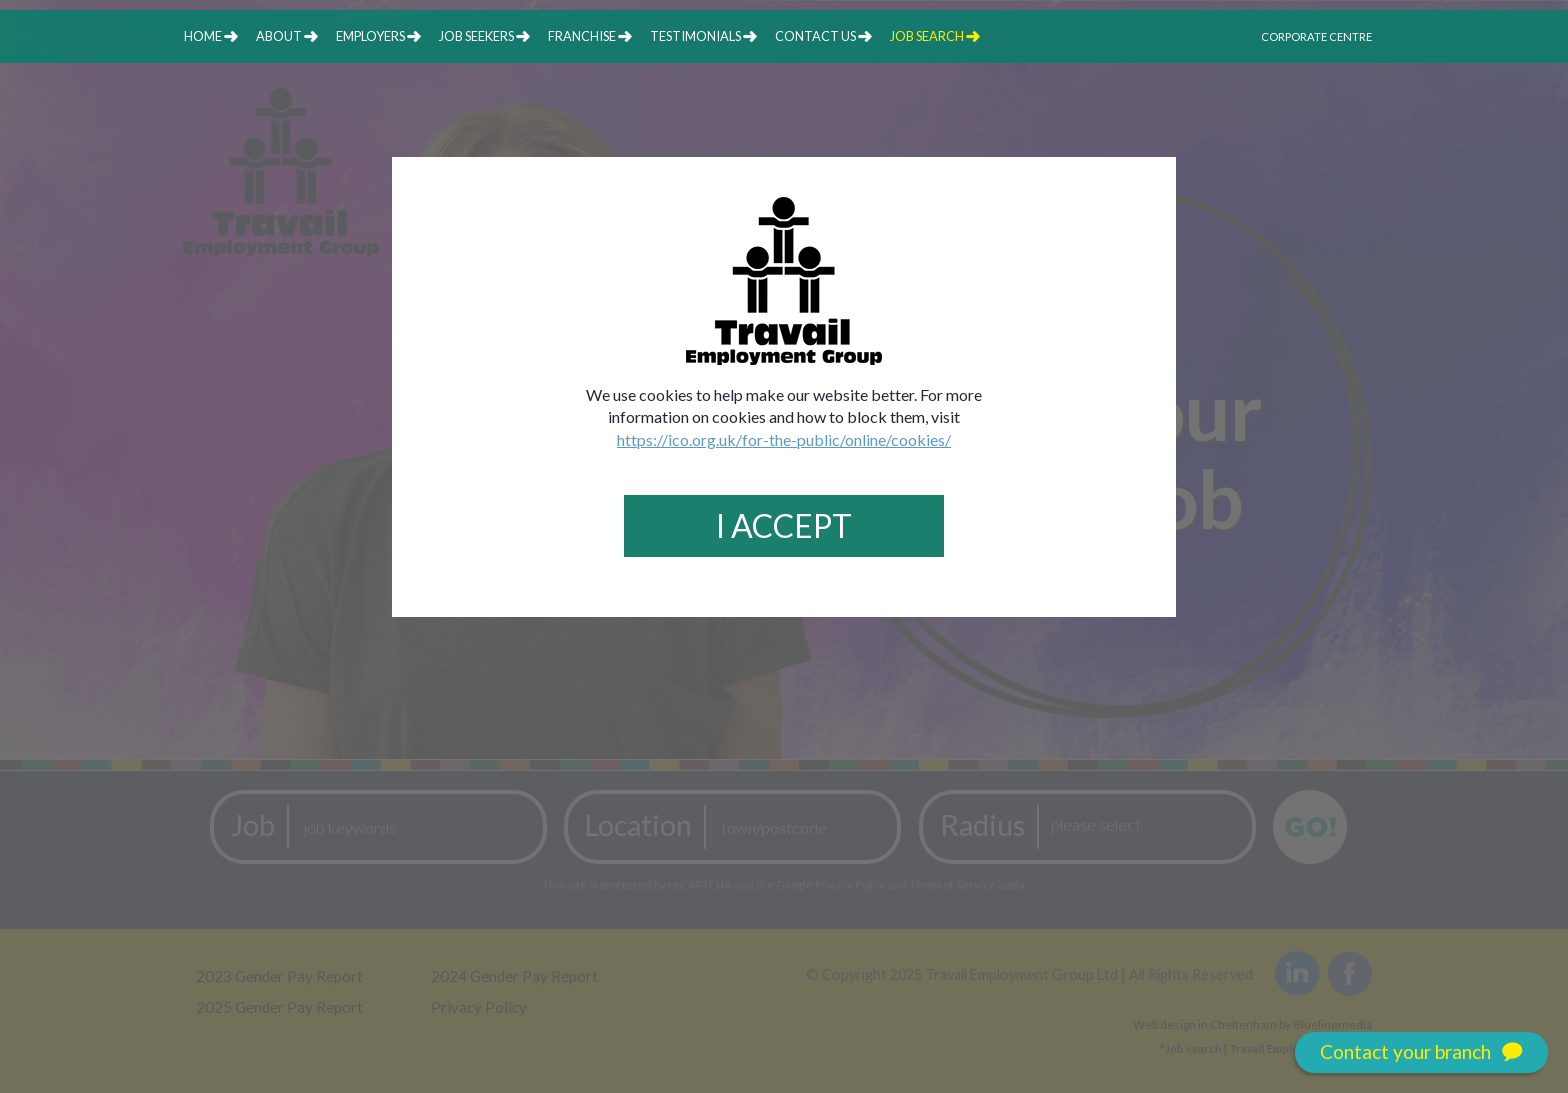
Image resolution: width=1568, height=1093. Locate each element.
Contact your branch (1421, 1052)
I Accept (784, 525)
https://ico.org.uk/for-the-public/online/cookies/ (784, 439)
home (203, 36)
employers (370, 36)
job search (927, 36)
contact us (815, 36)
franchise (582, 36)
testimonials (695, 36)
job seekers (476, 36)
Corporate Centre (1316, 36)
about (279, 36)
